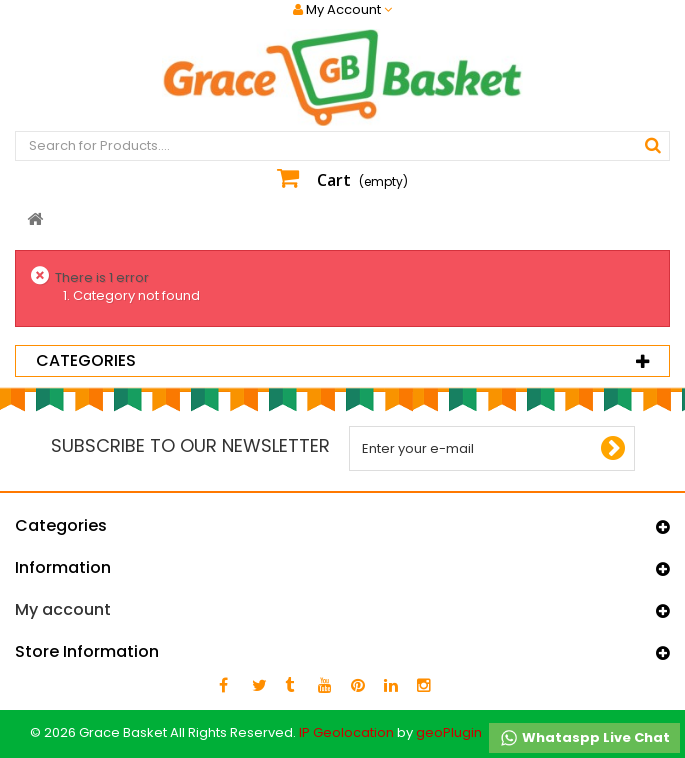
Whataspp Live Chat (584, 738)
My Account (342, 10)
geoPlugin (449, 732)
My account (63, 609)
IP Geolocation (346, 732)
